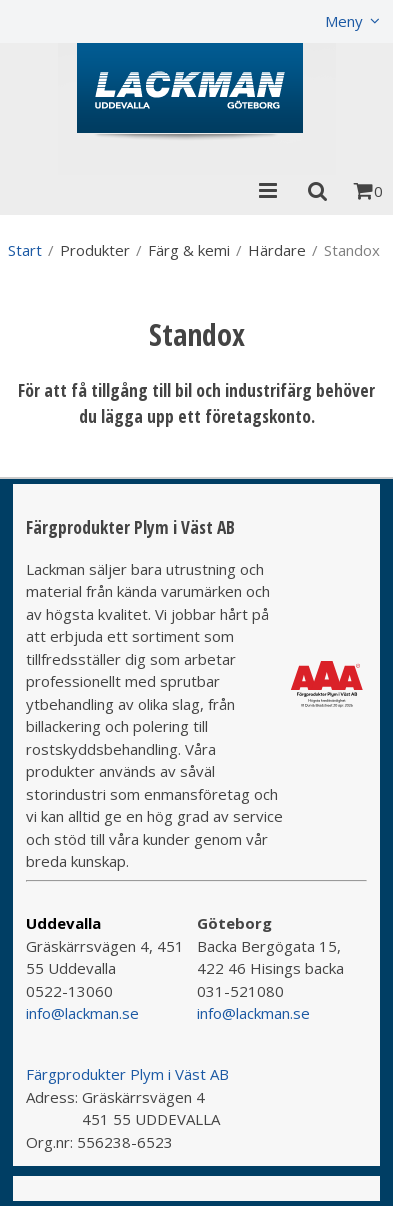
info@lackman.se (82, 1013)
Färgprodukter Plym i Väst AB (127, 1074)
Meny (344, 21)
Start (25, 250)
